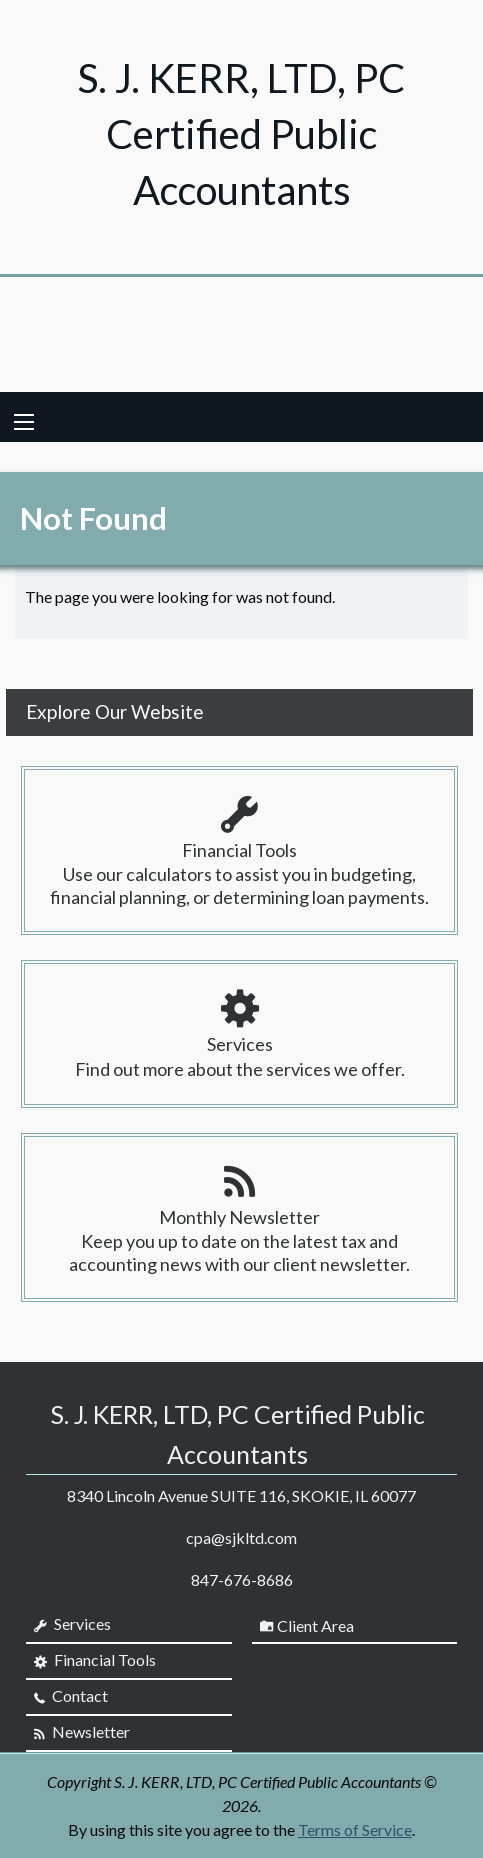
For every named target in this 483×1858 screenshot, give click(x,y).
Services (72, 1624)
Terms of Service (355, 1829)
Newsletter (82, 1732)
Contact (71, 1696)
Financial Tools (95, 1660)
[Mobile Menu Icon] (24, 422)
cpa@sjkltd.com (241, 1537)
